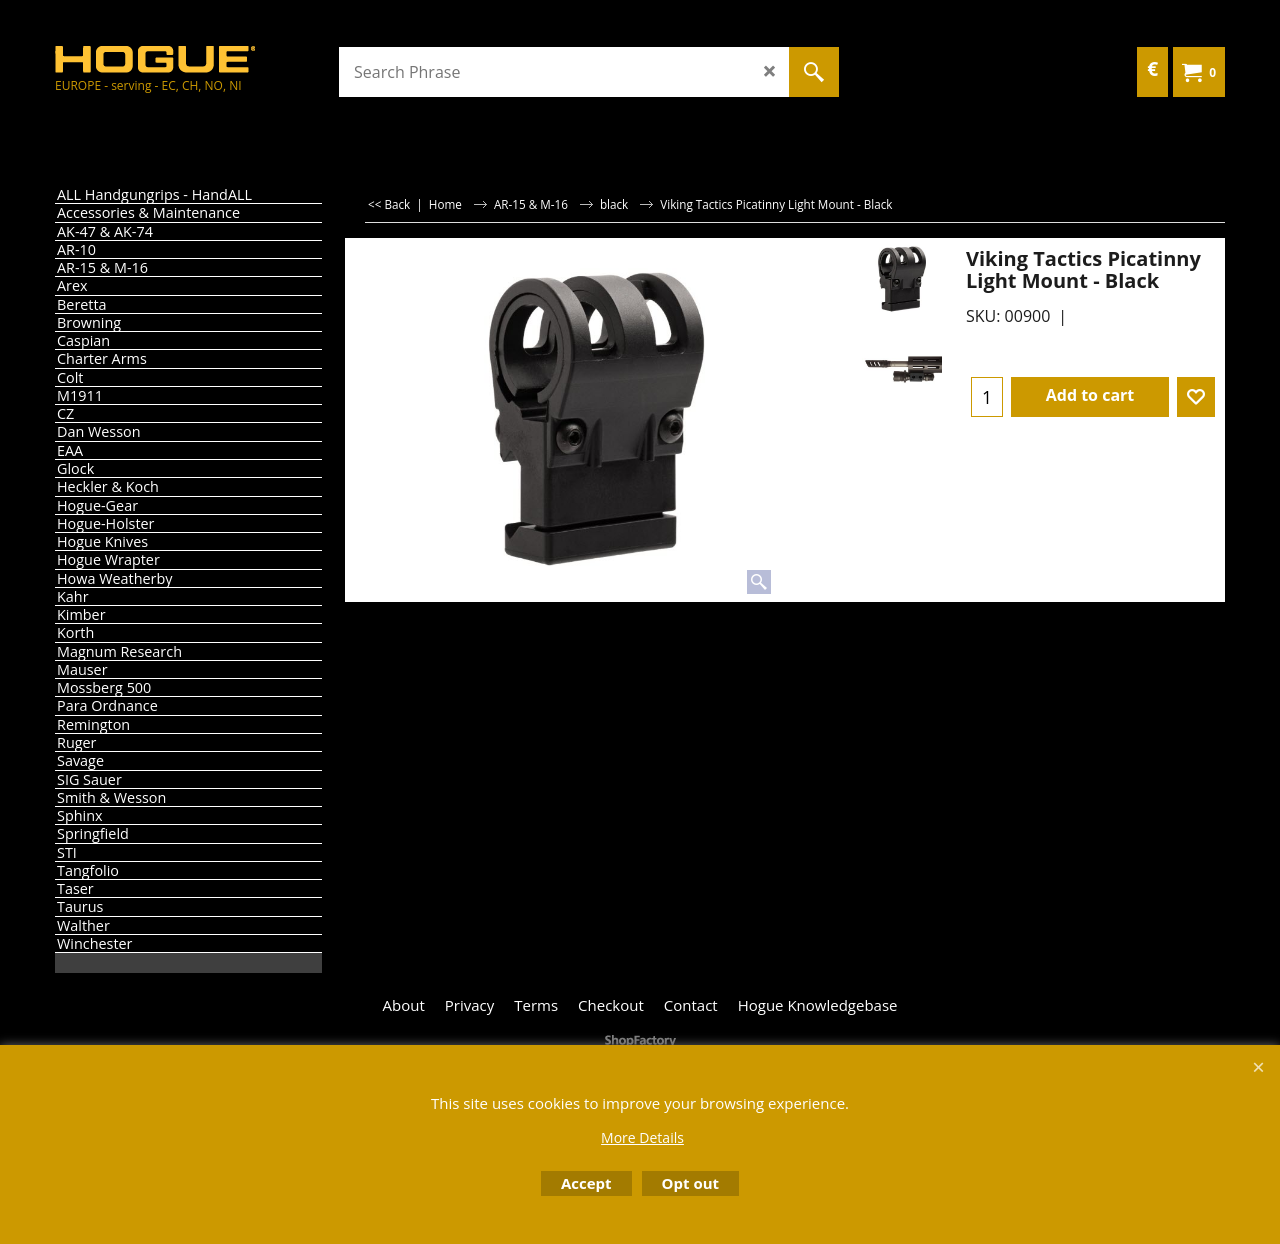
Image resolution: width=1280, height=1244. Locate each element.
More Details (642, 1137)
